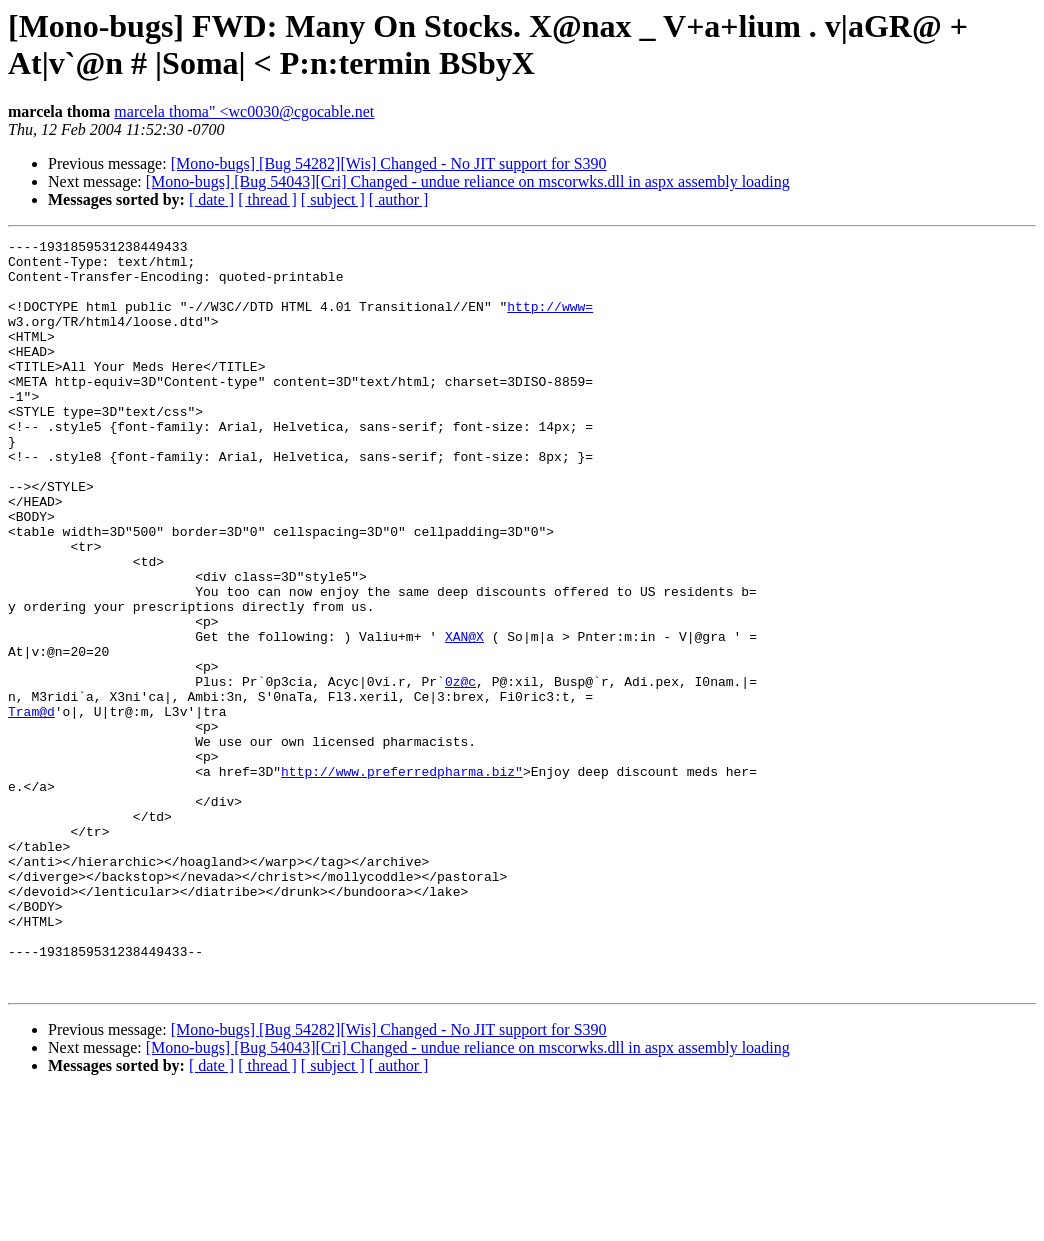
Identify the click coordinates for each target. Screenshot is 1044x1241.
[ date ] (211, 199)
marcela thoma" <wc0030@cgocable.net (244, 111)
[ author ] (399, 199)
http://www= (550, 321)
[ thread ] (267, 199)
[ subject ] (333, 199)
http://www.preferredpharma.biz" (402, 879)
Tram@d (31, 807)
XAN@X (464, 717)
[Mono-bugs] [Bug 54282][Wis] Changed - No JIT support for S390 (389, 163)
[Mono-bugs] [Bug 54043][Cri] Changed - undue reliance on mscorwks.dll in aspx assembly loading (468, 181)
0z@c (460, 771)
